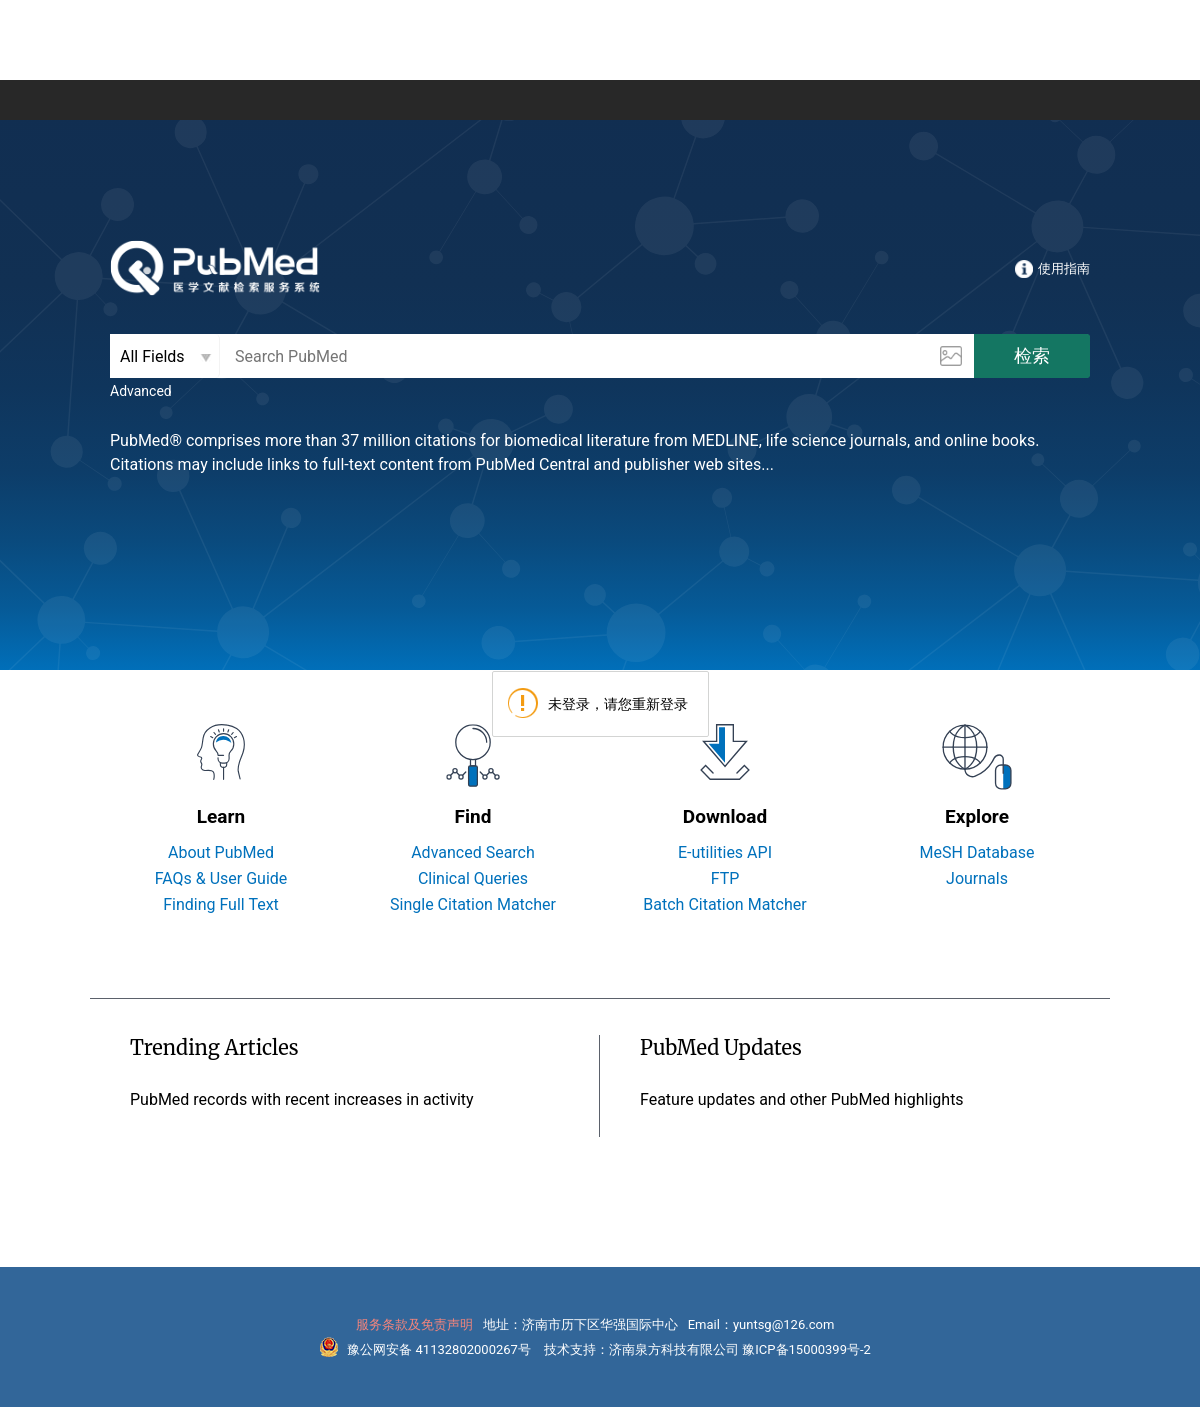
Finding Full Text (221, 904)
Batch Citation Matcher (724, 904)
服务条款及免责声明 (414, 1324)
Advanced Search (473, 852)
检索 (1032, 355)
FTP (725, 878)
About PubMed (221, 852)
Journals (977, 878)
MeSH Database (977, 852)
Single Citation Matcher (473, 904)
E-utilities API (725, 852)
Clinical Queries (473, 878)
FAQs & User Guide (221, 878)
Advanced (141, 391)
